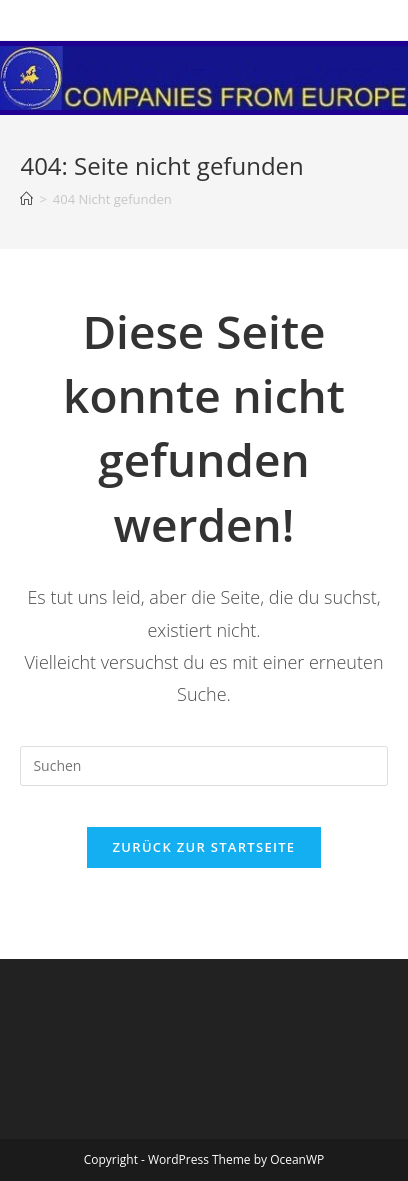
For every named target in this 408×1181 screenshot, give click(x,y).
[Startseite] (26, 199)
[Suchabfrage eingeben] (203, 766)
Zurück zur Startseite (204, 847)
